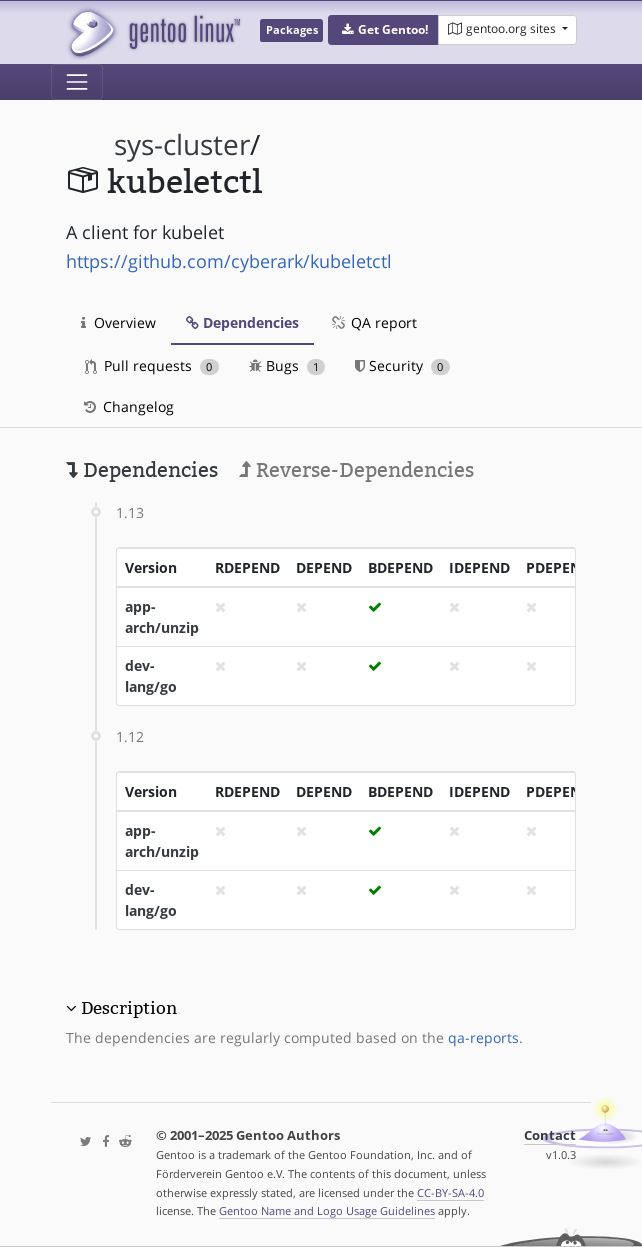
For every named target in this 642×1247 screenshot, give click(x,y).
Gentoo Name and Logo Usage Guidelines (327, 1210)
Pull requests (152, 365)
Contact (550, 1135)
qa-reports (483, 1037)
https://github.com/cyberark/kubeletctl (229, 261)
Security (402, 365)
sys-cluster (182, 144)
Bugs (287, 365)
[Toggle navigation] (77, 82)
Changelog (127, 406)
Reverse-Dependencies (356, 470)
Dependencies (242, 322)
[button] (383, 30)
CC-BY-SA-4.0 (450, 1192)
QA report (373, 322)
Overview (118, 322)
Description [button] (129, 1008)
